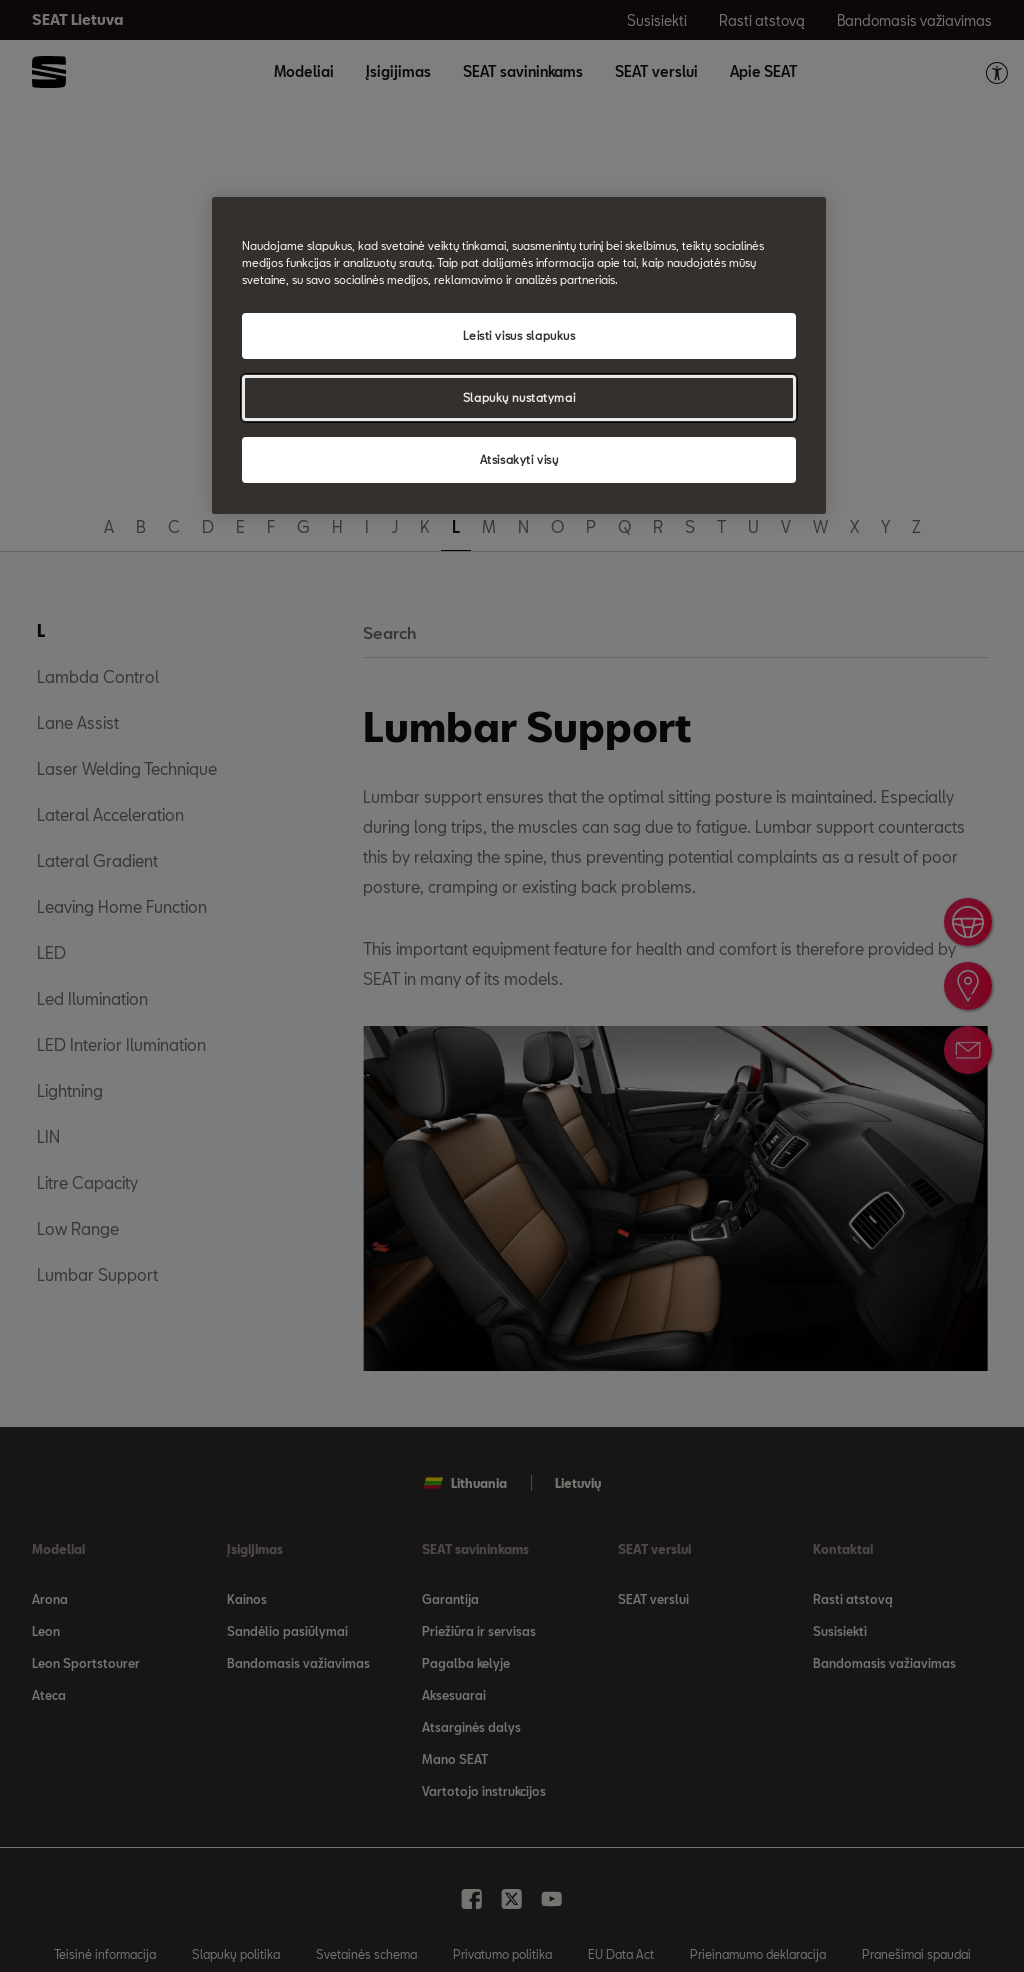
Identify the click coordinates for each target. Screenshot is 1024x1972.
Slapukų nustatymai (519, 397)
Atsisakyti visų (519, 459)
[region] (519, 355)
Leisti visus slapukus (519, 335)
